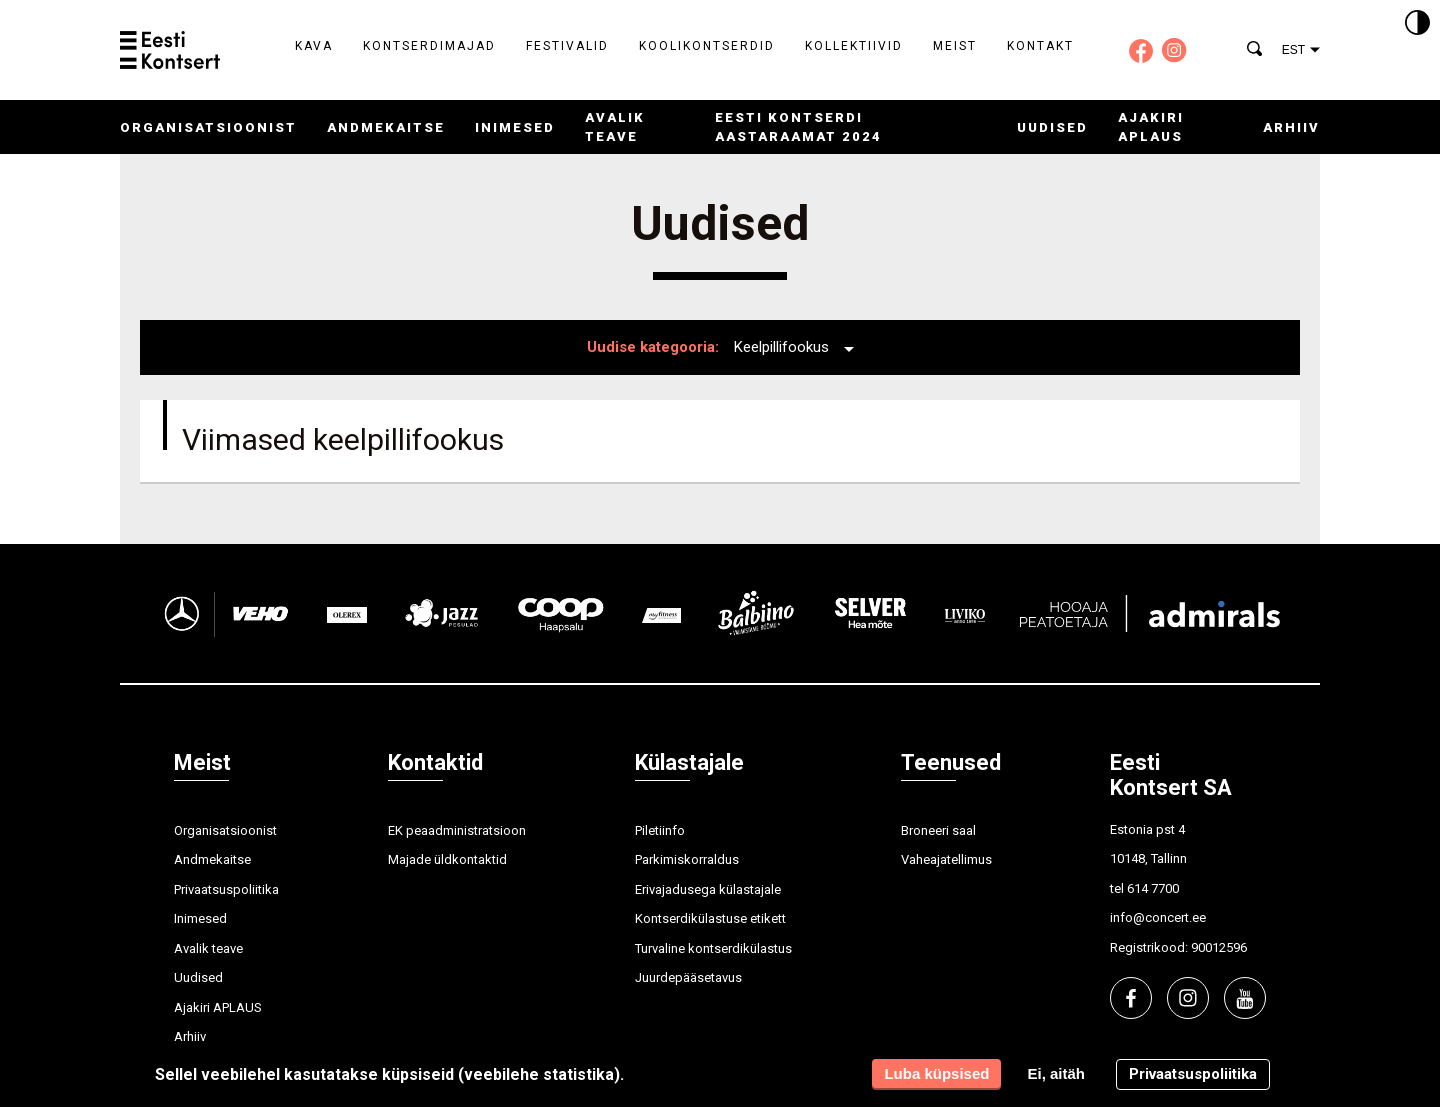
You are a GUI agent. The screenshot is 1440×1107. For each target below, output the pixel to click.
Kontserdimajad (429, 46)
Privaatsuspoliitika (226, 889)
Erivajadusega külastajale (708, 889)
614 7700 (1153, 888)
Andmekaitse (386, 127)
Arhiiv (1291, 127)
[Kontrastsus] (1417, 24)
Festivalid (567, 46)
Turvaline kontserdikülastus (713, 948)
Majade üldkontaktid (447, 859)
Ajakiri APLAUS (218, 1007)
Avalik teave (208, 948)
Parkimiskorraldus (687, 859)
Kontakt (1040, 46)
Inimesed (515, 127)
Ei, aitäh (1056, 1073)
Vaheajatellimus (946, 859)
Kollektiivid (854, 46)
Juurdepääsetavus (688, 977)
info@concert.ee (1158, 917)
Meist (955, 46)
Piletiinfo (660, 830)
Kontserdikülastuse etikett (710, 918)
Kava (314, 46)
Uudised (1052, 127)
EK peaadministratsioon (457, 830)
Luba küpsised (936, 1073)
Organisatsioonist (208, 127)
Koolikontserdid (707, 46)
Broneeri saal (938, 830)
